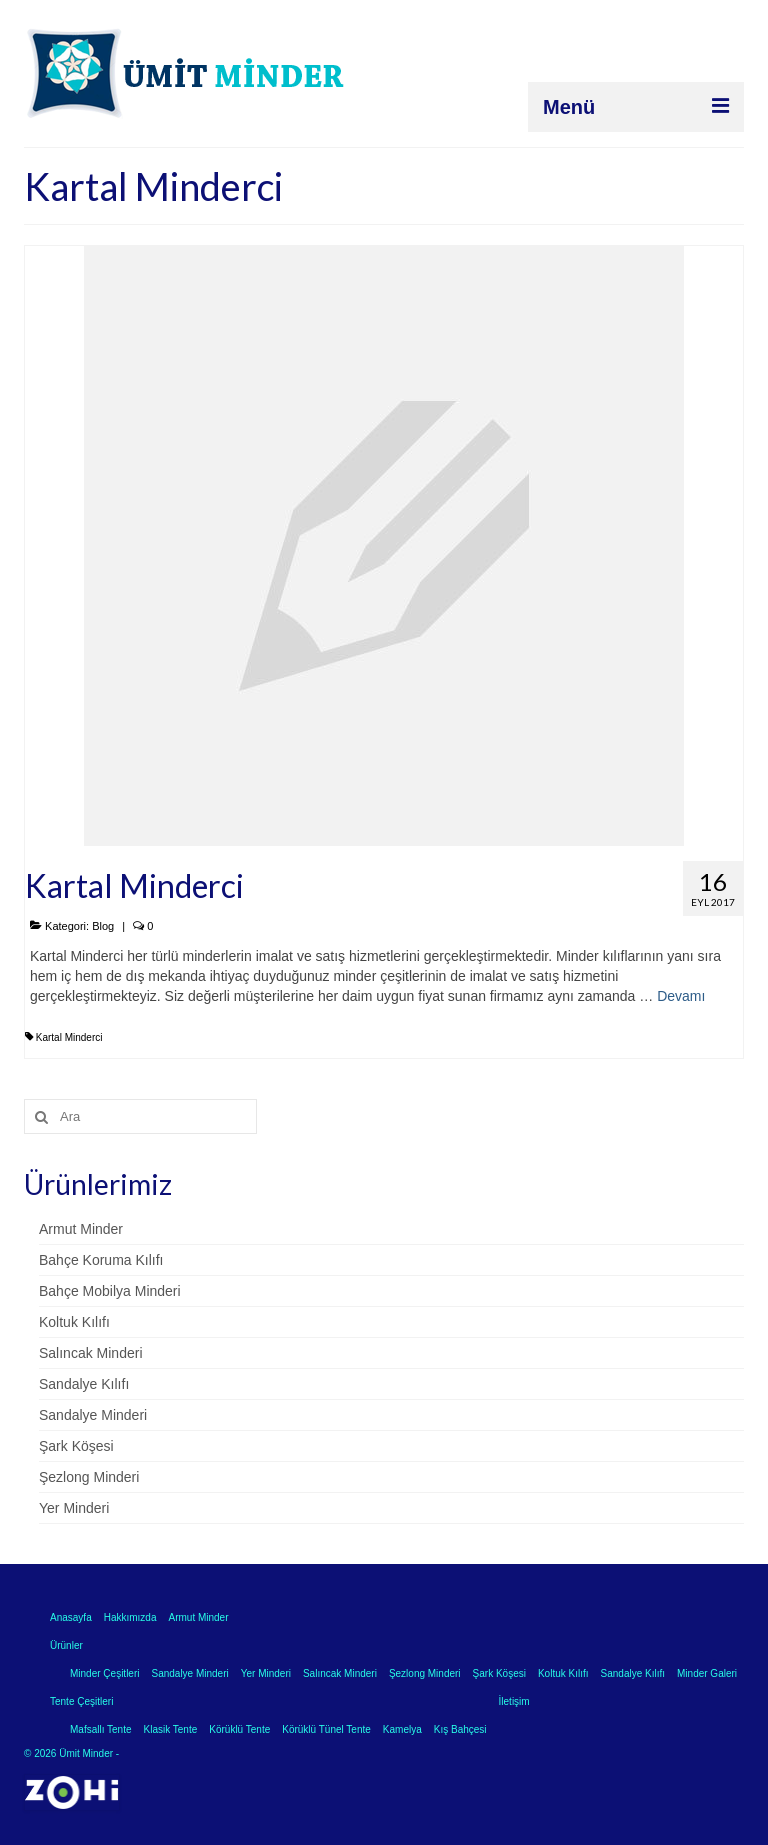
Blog (103, 926)
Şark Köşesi (76, 1446)
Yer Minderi (74, 1508)
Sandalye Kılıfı (84, 1384)
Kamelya (402, 1729)
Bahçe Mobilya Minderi (110, 1291)
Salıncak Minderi (91, 1353)
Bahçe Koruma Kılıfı (101, 1260)
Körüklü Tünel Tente (326, 1729)
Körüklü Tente (239, 1729)
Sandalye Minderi (93, 1415)
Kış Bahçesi (460, 1729)
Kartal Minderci (69, 1037)
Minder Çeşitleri (104, 1673)
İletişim (514, 1701)
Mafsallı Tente (101, 1729)
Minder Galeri (707, 1673)
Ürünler (66, 1645)
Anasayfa (71, 1617)
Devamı (681, 996)
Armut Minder (81, 1229)
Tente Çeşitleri (81, 1701)
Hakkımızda (130, 1617)
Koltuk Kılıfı (74, 1322)
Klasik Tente (171, 1729)
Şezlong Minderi (89, 1477)
